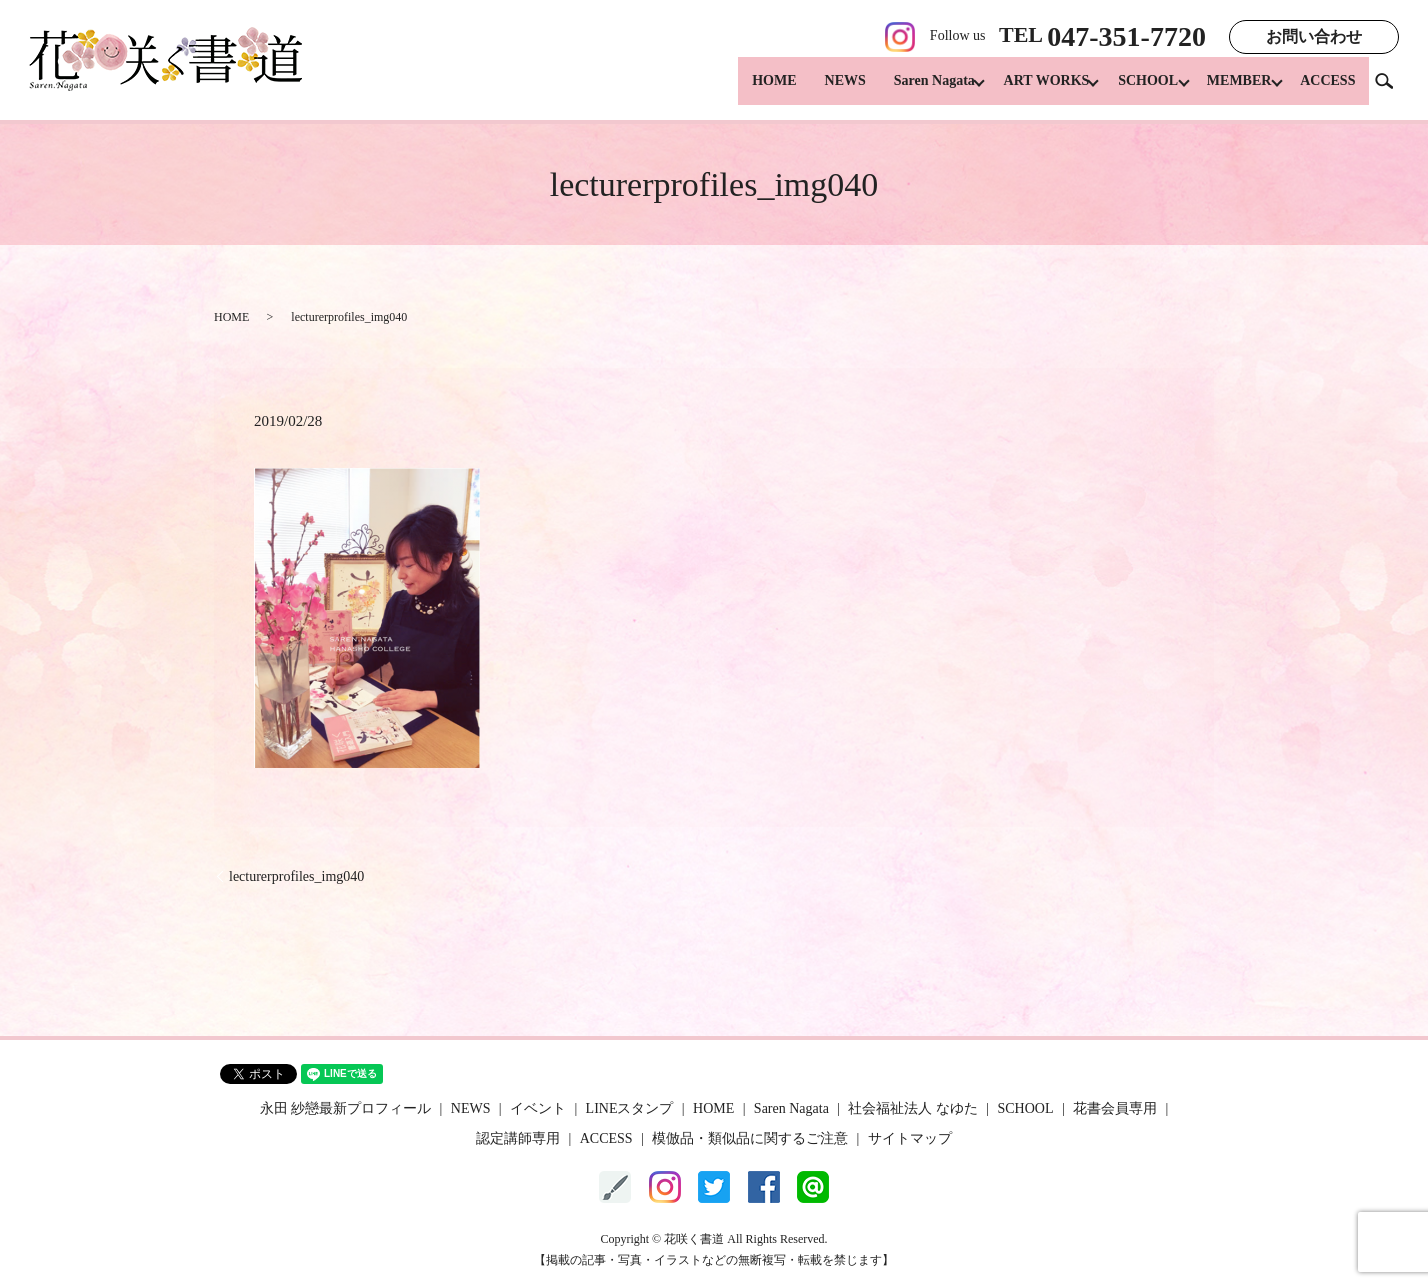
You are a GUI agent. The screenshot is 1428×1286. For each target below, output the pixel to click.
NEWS (820, 90)
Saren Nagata (909, 90)
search (1392, 89)
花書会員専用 (1115, 1108)
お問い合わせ (1314, 36)
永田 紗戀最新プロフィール (346, 1108)
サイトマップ (910, 1138)
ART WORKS (1028, 90)
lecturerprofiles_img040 (296, 876)
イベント (538, 1108)
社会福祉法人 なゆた (913, 1108)
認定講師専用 (518, 1138)
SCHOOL (1136, 90)
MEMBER (1233, 90)
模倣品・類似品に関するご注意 (750, 1138)
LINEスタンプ (630, 1108)
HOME (749, 90)
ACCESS (1327, 90)
